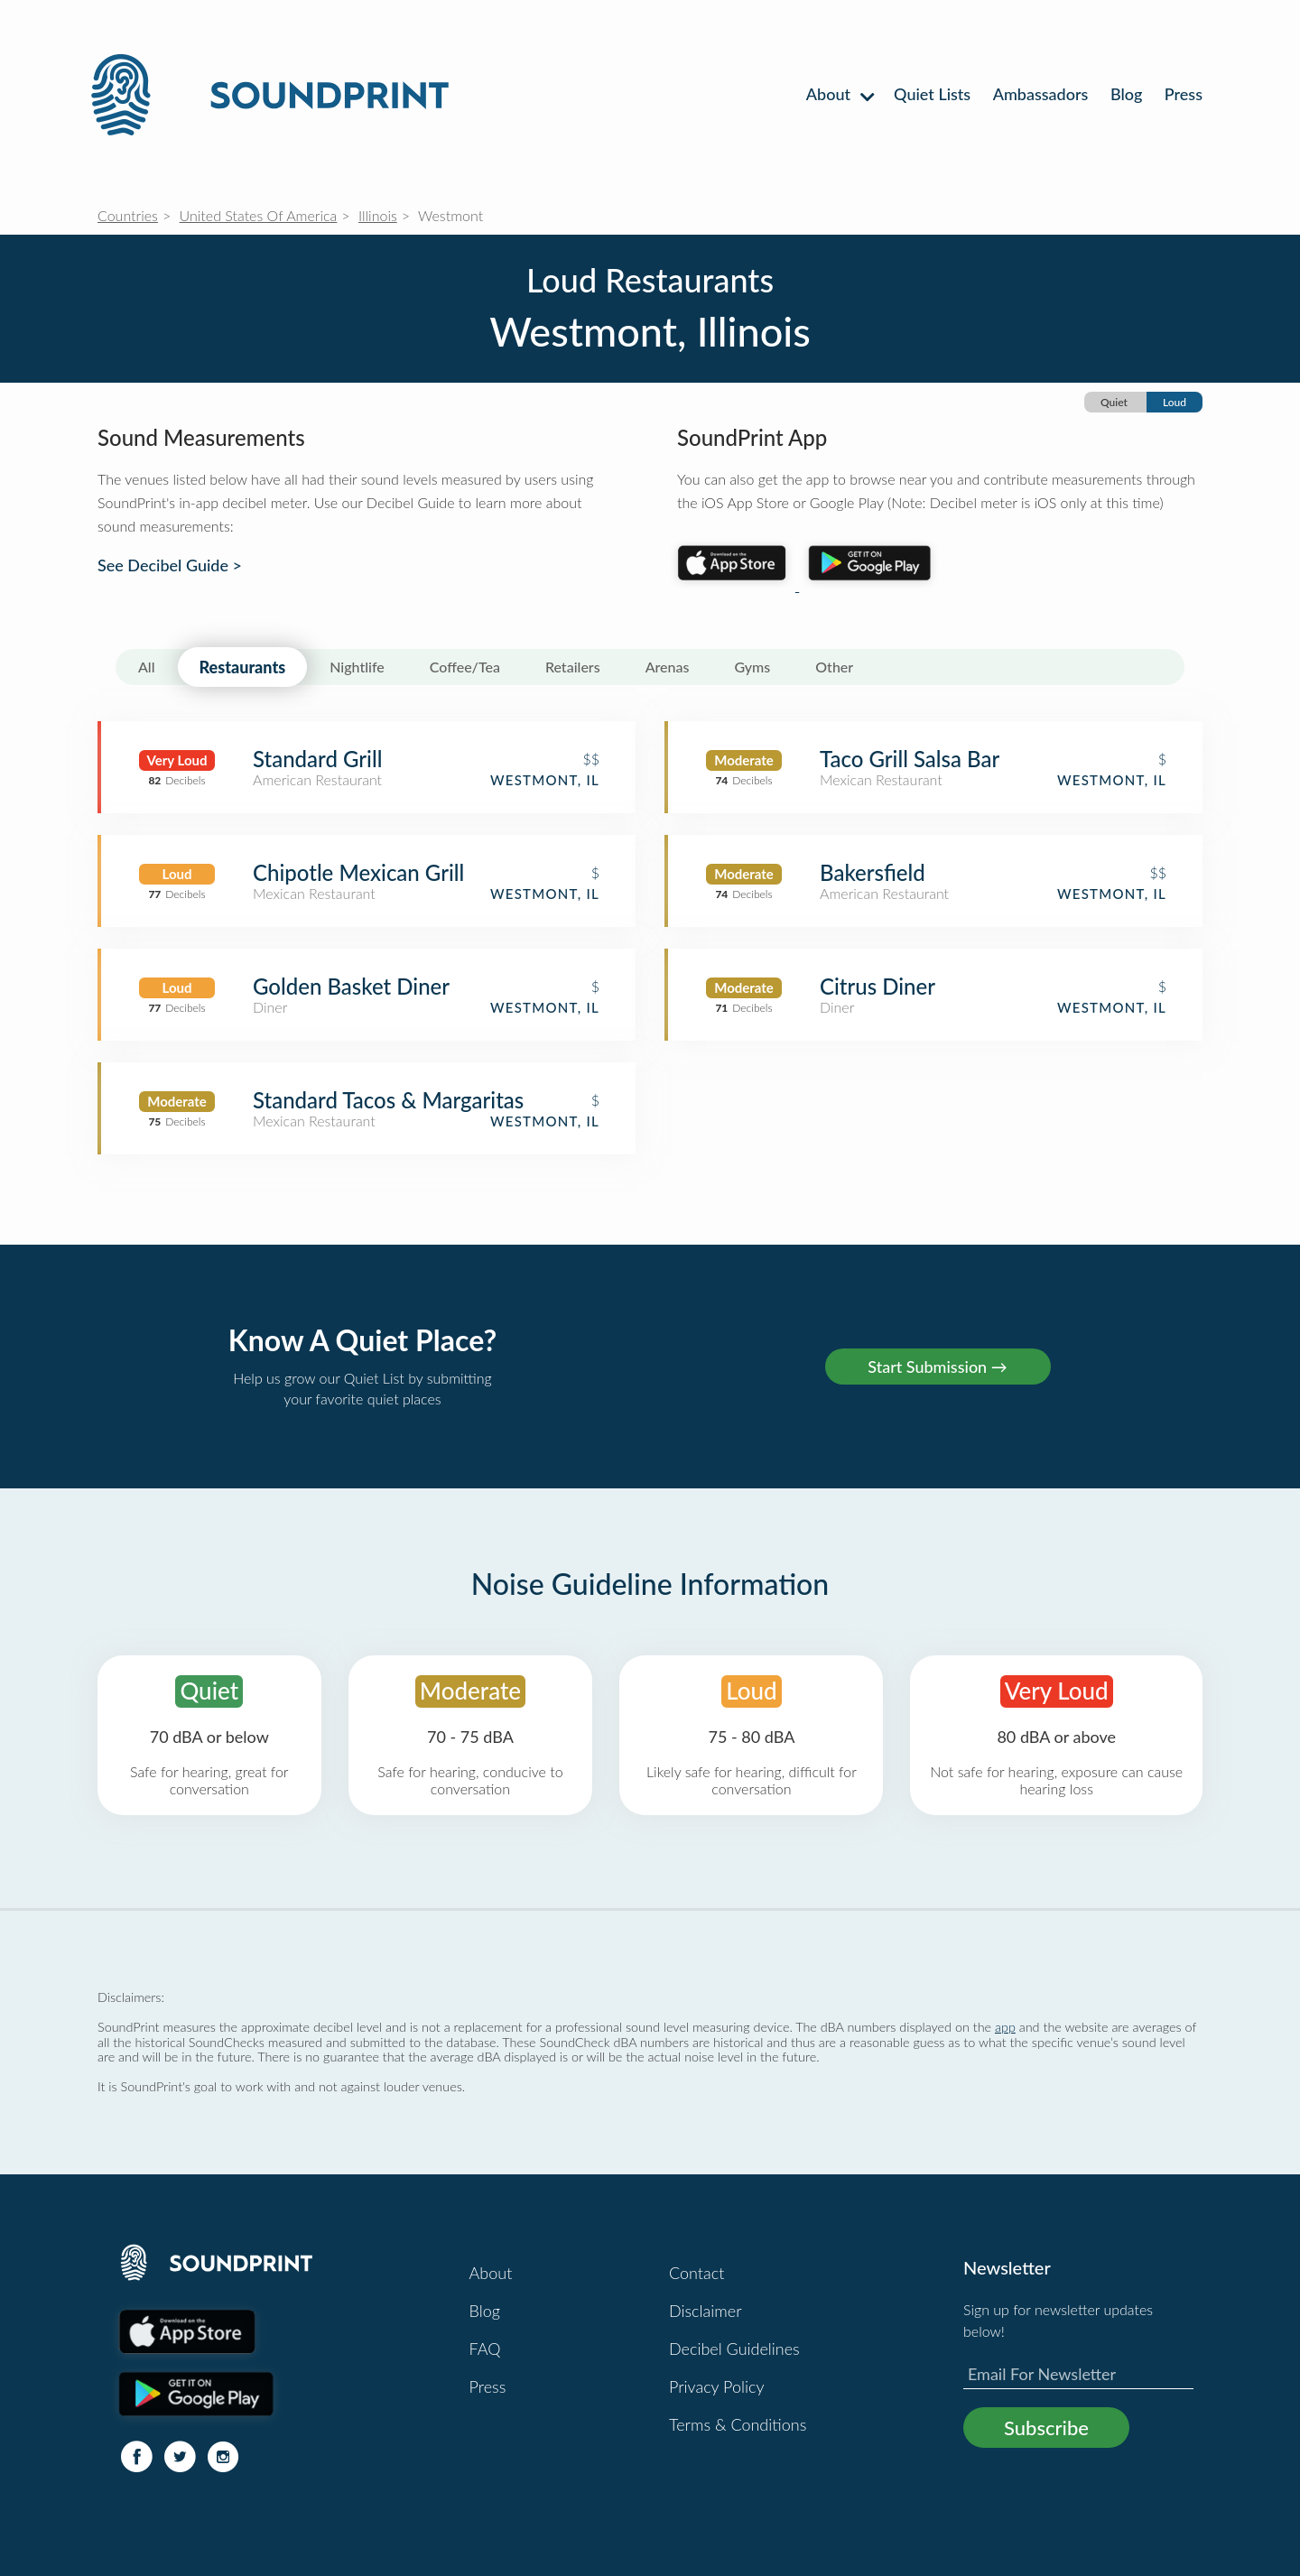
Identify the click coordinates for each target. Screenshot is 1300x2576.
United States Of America (259, 215)
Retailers (572, 666)
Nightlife (357, 666)
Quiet (1114, 402)
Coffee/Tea (465, 666)
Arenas (667, 666)
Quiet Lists (932, 94)
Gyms (752, 666)
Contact (696, 2273)
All (146, 666)
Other (834, 666)
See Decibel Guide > (170, 565)
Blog (1126, 94)
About (839, 94)
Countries (128, 215)
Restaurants (243, 667)
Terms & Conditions (737, 2424)
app (1005, 2026)
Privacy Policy (717, 2386)
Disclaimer (705, 2311)
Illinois (377, 215)
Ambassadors (1041, 94)
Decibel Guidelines (734, 2348)
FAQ (485, 2348)
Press (1183, 94)
